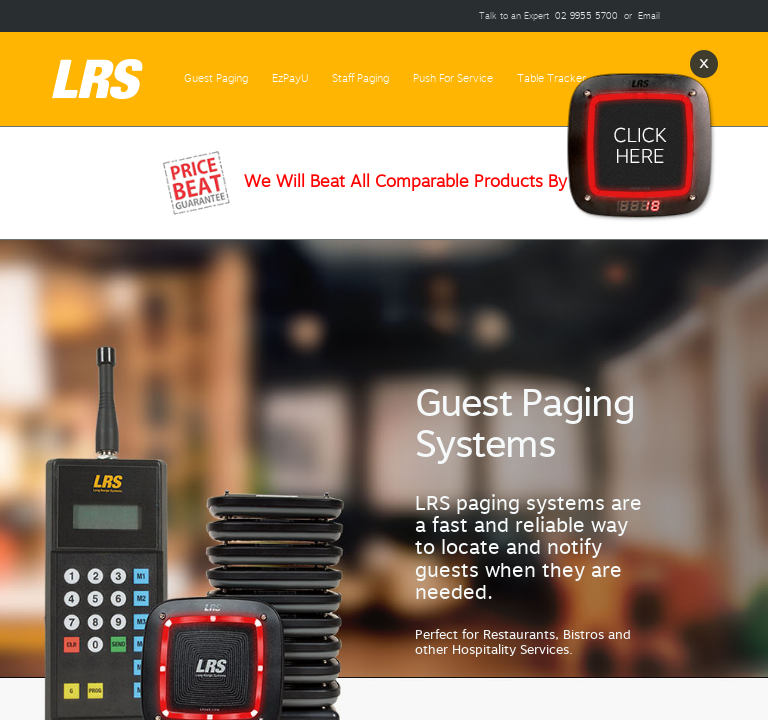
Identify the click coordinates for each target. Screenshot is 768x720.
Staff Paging (360, 78)
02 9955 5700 (586, 16)
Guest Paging (216, 78)
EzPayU (290, 78)
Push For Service (453, 78)
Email (649, 16)
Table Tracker (551, 78)
